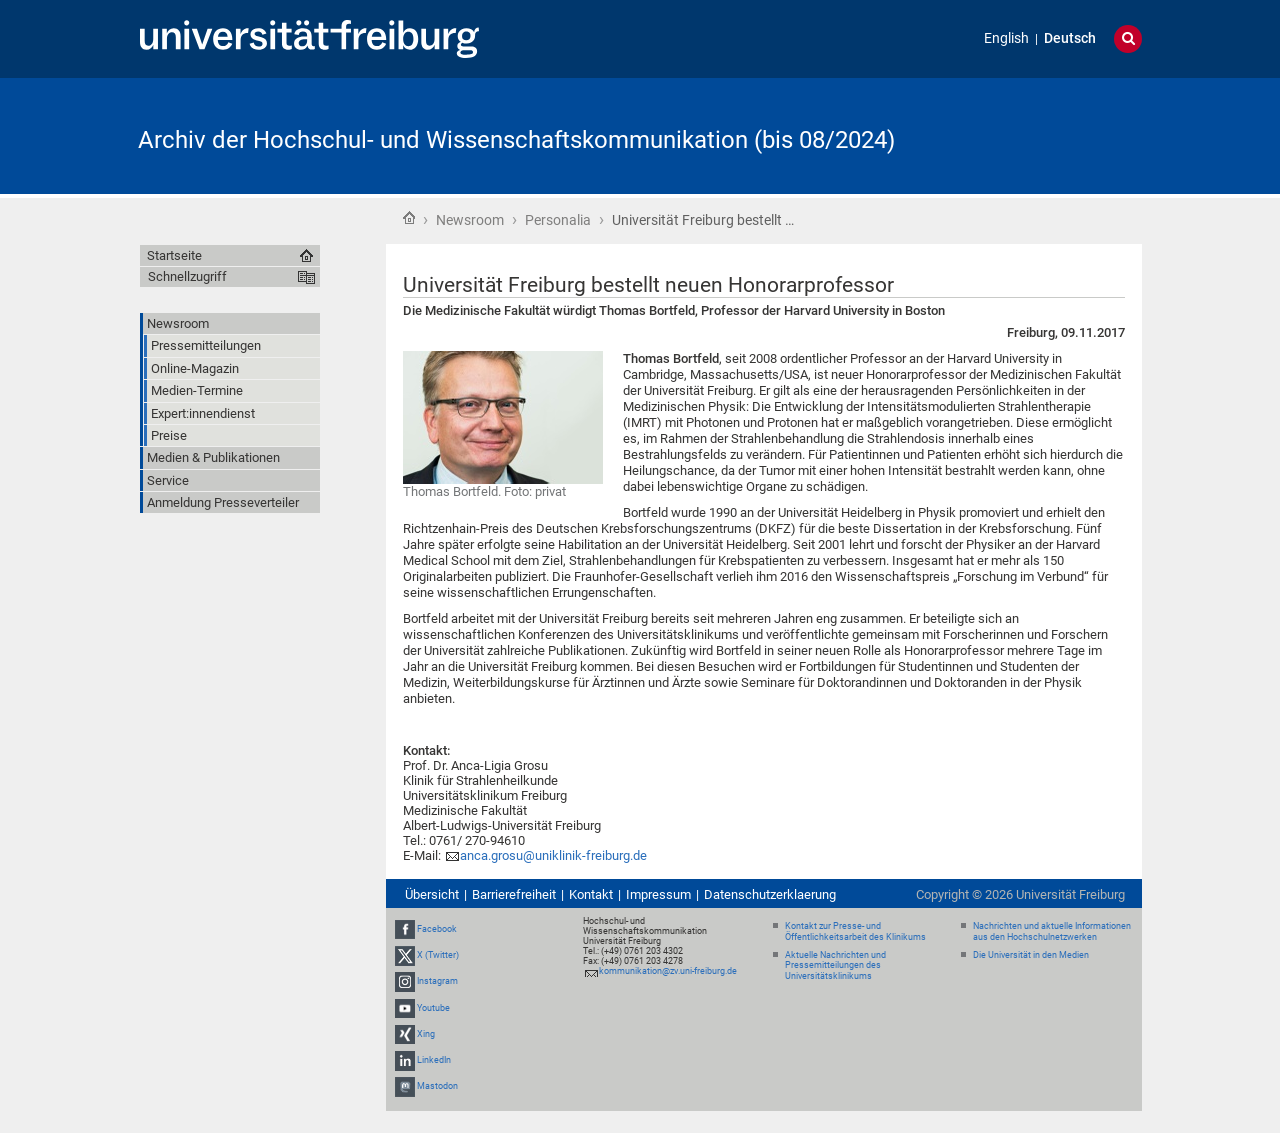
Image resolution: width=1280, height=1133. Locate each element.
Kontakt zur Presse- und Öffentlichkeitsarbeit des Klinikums (855, 931)
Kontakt (591, 894)
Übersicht (432, 894)
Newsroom (470, 220)
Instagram (437, 982)
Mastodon (437, 1086)
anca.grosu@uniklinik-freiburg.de (553, 855)
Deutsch (1070, 38)
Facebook (437, 929)
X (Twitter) (438, 955)
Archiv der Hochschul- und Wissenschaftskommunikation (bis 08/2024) (516, 140)
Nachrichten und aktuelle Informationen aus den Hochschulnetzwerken (1052, 931)
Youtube (433, 1008)
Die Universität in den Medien (1031, 955)
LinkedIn (434, 1060)
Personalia (558, 220)
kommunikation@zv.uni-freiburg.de (668, 971)
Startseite (409, 218)
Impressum (658, 894)
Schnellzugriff (187, 276)
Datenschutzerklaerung (770, 894)
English (1006, 38)
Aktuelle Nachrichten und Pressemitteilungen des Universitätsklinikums (835, 966)
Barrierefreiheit (514, 894)
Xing (426, 1034)
